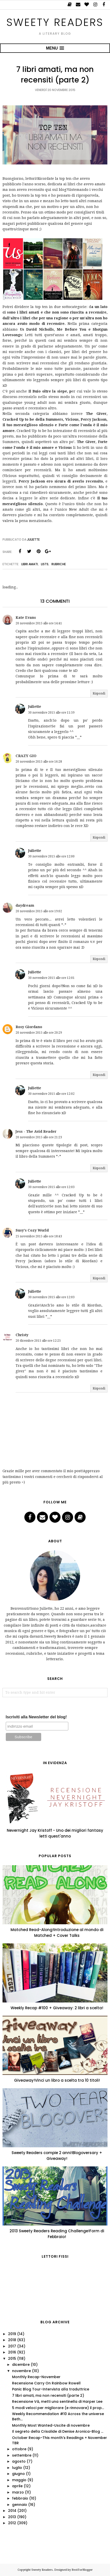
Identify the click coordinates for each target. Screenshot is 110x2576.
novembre (21, 2370)
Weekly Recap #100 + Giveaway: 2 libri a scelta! (57, 2008)
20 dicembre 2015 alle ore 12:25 (38, 1340)
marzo (18, 2492)
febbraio (20, 2498)
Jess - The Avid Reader (36, 1131)
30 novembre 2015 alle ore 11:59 (51, 712)
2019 (12, 2333)
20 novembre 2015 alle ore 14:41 (39, 623)
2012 (12, 2522)
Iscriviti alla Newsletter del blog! (36, 1717)
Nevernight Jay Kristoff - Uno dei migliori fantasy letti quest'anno (55, 1833)
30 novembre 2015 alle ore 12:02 (51, 1094)
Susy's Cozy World (32, 1230)
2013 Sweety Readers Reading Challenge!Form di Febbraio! (57, 2233)
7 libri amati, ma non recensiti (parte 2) (48, 2395)
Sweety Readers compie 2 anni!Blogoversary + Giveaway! (57, 2155)
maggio (19, 2479)
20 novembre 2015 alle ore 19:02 (39, 911)
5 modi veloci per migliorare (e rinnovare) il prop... (58, 2407)
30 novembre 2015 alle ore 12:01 (51, 978)
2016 (12, 2352)
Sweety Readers (55, 22)
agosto (19, 2461)
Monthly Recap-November (36, 2376)
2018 (12, 2339)
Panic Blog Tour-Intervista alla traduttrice (50, 2389)
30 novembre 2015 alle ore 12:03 (51, 1187)
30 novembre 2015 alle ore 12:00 (51, 856)
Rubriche (58, 564)
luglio (17, 2467)
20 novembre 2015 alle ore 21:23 (39, 1137)
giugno (18, 2473)
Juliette (34, 707)
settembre (21, 2455)
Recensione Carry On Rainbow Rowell (46, 2383)
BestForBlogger (82, 2569)
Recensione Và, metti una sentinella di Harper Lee (57, 2401)
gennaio (19, 2504)
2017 (12, 2346)
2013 (12, 2516)
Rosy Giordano (29, 1027)
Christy (22, 1335)
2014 (12, 2510)
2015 (12, 2358)
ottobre (19, 2449)
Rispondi (99, 693)
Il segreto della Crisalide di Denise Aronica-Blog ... (57, 2431)
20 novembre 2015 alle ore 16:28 (39, 761)
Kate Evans (26, 618)
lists (44, 564)
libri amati (29, 564)
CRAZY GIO (26, 756)
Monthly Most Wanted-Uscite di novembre (51, 2425)
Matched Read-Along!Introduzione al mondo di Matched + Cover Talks (57, 1932)
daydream (25, 905)
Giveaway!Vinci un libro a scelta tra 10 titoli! (57, 2080)
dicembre (21, 2364)
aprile (17, 2485)
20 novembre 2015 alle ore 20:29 (39, 1032)
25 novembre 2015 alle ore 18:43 (39, 1236)
